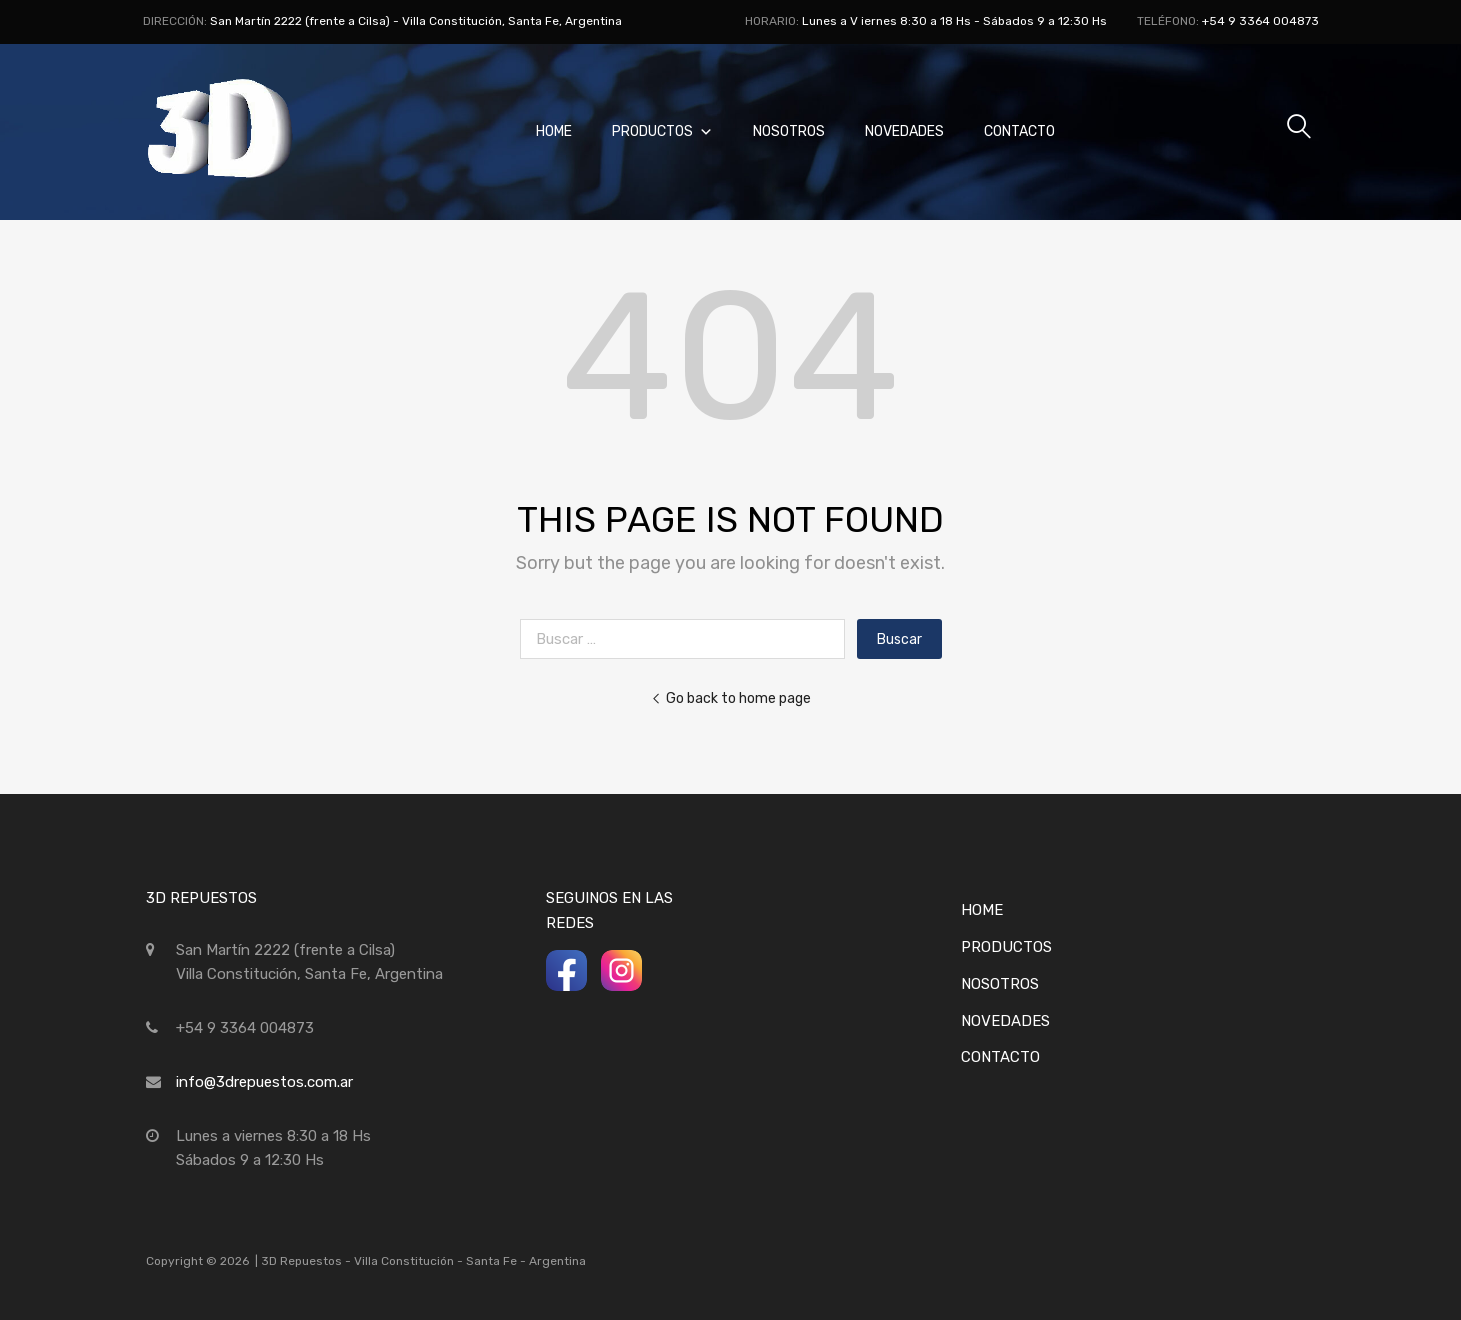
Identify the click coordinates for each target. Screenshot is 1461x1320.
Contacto (1019, 131)
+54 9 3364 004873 (1260, 21)
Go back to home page (731, 698)
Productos (662, 131)
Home (554, 131)
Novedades (904, 131)
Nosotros (789, 131)
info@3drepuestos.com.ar (264, 1082)
